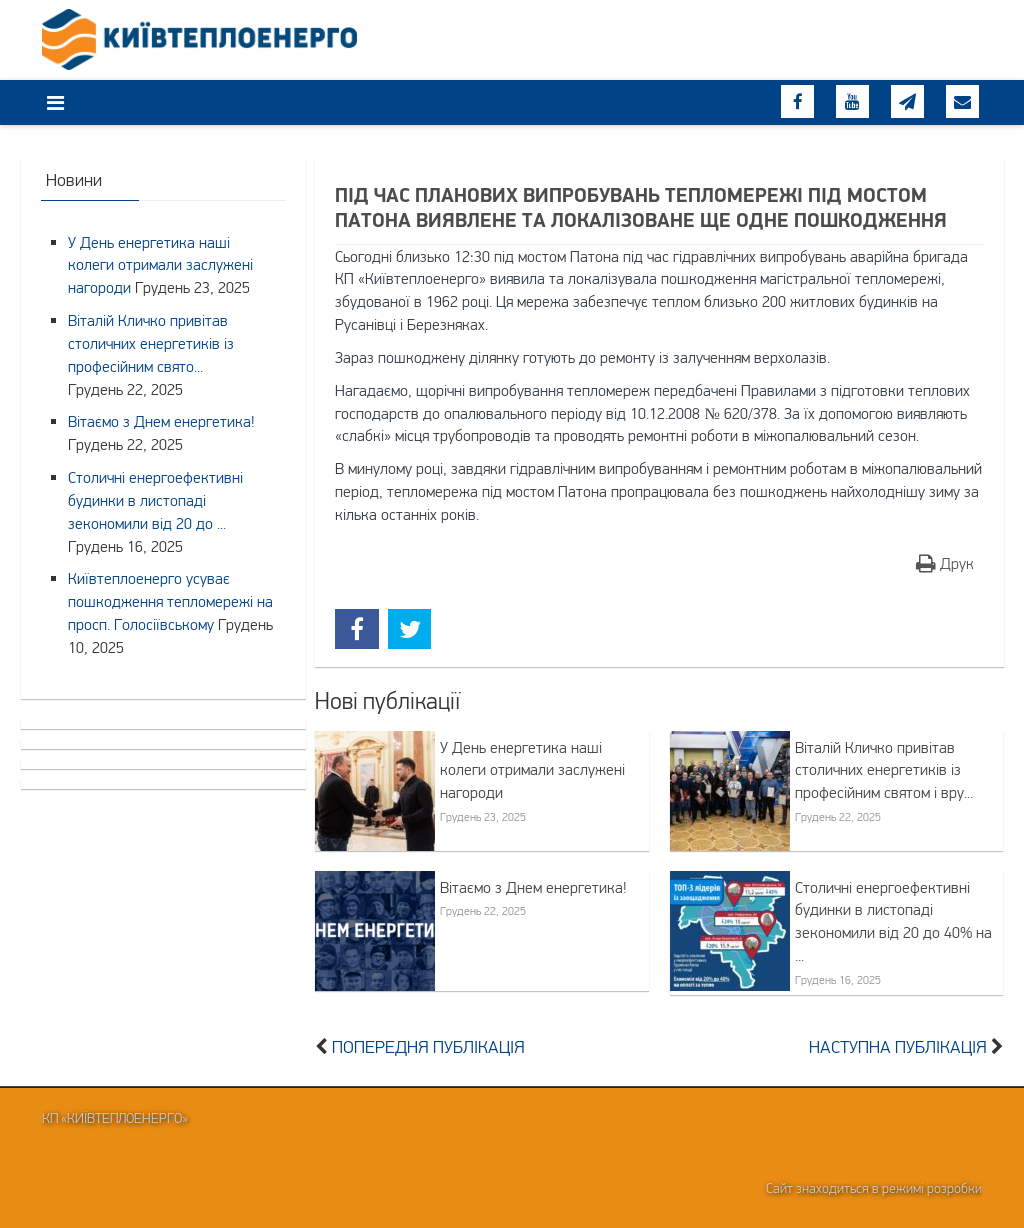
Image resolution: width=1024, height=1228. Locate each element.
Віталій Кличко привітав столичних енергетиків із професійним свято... (151, 343)
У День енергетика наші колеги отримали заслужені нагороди (532, 770)
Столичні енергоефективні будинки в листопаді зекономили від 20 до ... (155, 500)
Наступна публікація (898, 1047)
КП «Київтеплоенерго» (115, 1118)
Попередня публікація (428, 1047)
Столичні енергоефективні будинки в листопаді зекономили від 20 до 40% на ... (893, 921)
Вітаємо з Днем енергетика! (533, 887)
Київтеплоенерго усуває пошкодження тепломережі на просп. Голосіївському (170, 601)
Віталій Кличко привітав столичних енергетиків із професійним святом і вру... (884, 770)
